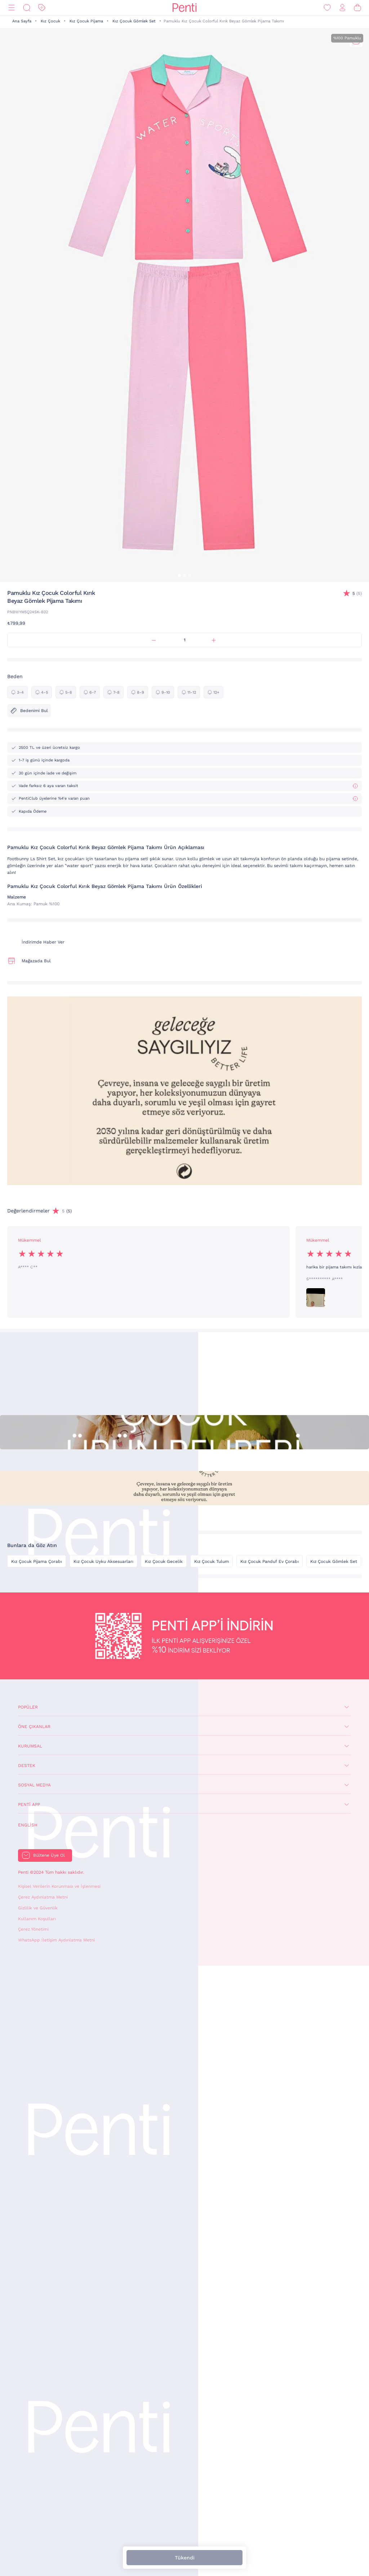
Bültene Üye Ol (49, 1855)
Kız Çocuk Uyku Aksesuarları (103, 1561)
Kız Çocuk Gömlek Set (134, 21)
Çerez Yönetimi (33, 1929)
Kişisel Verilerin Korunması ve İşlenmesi (59, 1886)
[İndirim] (41, 7)
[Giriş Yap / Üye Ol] (342, 7)
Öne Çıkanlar (34, 1726)
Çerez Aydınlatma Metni (43, 1897)
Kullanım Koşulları (37, 1918)
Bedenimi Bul (29, 710)
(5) (357, 593)
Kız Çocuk (50, 21)
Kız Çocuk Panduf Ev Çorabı (269, 1561)
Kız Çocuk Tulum (211, 1561)
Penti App (29, 1804)
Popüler (28, 1707)
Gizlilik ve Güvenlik (38, 1907)
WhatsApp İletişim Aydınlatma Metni (56, 1940)
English (27, 1825)
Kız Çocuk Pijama (86, 21)
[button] (179, 575)
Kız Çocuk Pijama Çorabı (36, 1561)
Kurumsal (30, 1746)
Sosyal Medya (34, 1785)
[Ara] (26, 7)
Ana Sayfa (21, 21)
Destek (26, 1765)
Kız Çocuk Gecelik (164, 1561)
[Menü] (11, 7)
